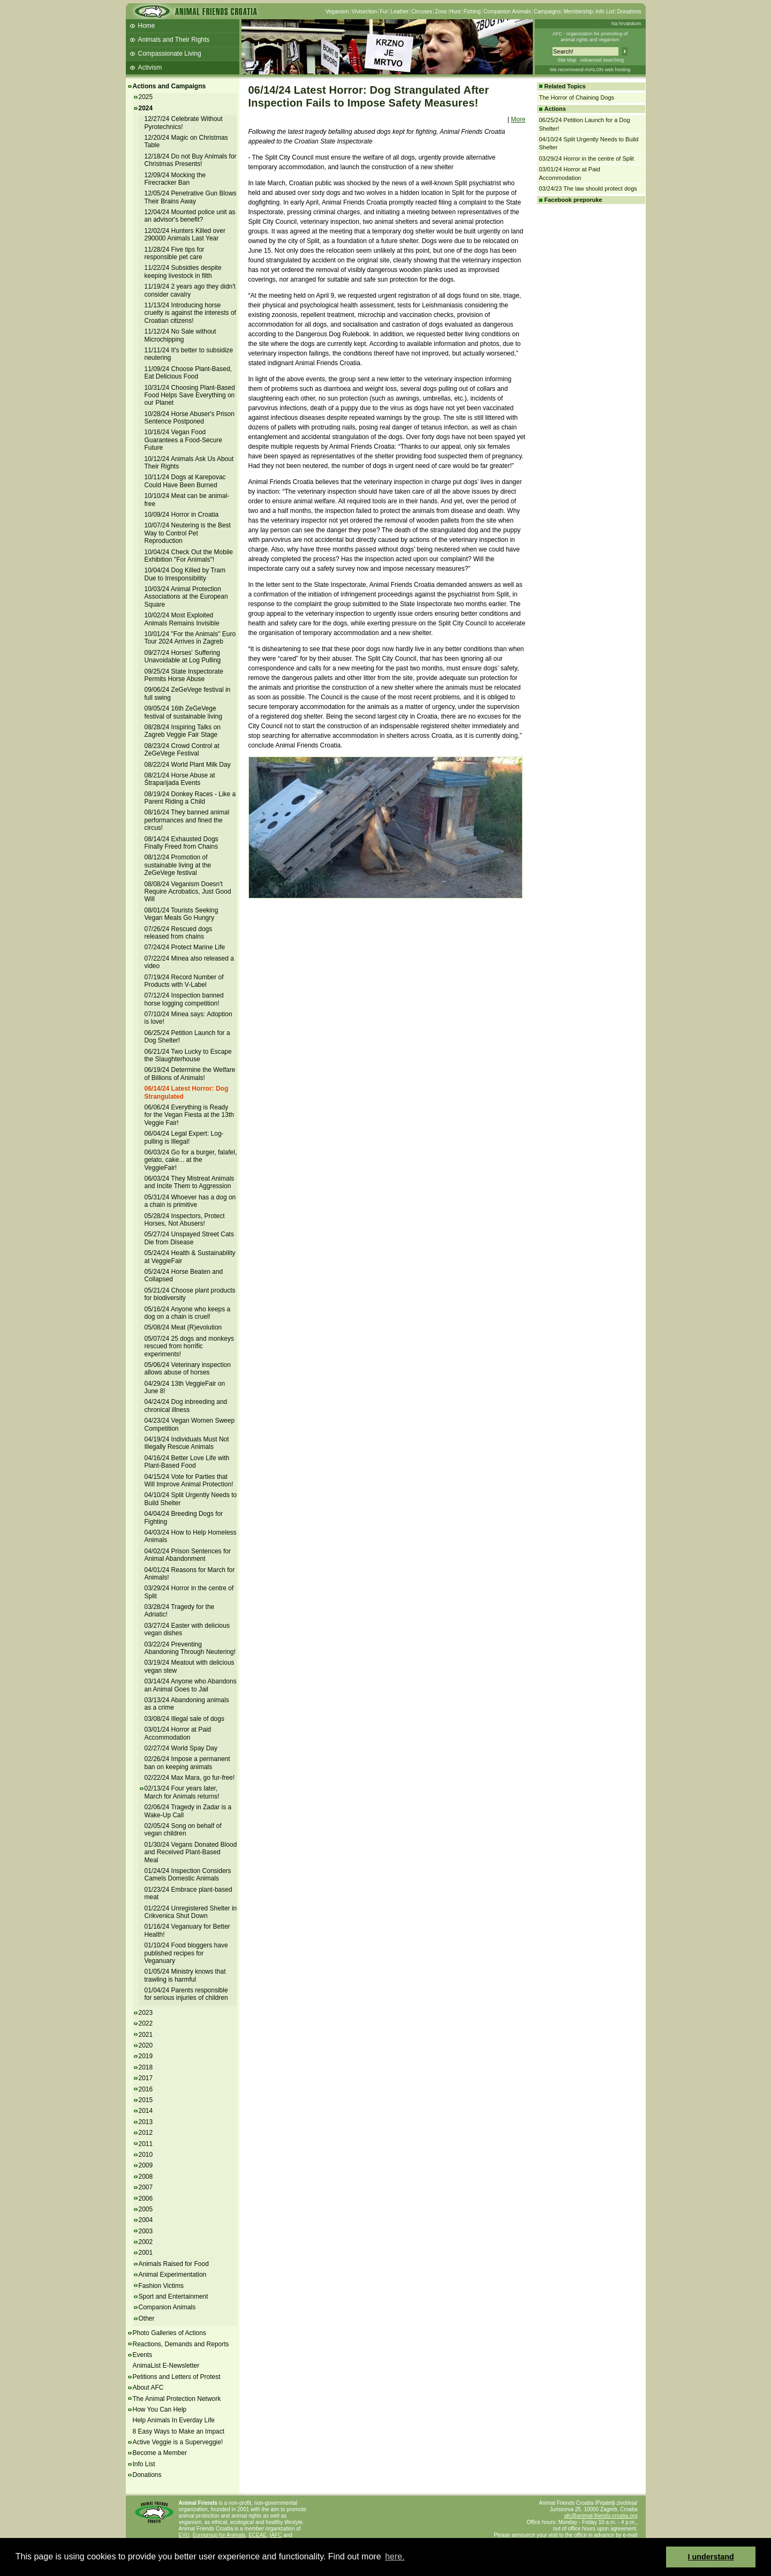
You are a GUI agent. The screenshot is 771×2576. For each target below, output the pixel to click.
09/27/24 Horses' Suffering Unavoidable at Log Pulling (183, 656)
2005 (146, 2209)
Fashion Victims (161, 2286)
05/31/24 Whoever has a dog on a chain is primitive (190, 1200)
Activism (150, 67)
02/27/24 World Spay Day (181, 1748)
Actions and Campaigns (169, 86)
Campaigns (547, 11)
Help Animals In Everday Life (174, 2420)
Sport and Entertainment (173, 2296)
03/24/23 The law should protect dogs (588, 188)
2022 (146, 2023)
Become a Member (160, 2453)
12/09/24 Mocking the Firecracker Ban (175, 178)
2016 (146, 2089)
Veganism (337, 11)
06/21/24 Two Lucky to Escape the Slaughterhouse (188, 1055)
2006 (146, 2198)
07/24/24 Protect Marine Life (185, 947)
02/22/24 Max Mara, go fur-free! (190, 1777)
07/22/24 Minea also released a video (189, 962)
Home (146, 25)
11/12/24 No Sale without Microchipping (180, 335)
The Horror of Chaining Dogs (577, 97)
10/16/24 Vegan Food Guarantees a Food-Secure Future (183, 439)
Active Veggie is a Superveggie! (178, 2442)
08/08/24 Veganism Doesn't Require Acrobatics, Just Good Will (188, 891)
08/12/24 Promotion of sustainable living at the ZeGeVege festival (178, 865)
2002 (146, 2242)
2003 (146, 2231)
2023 (146, 2012)
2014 (146, 2110)
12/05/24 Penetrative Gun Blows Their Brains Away (191, 197)
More (518, 119)
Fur (384, 11)
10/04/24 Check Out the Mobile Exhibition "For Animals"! (189, 555)
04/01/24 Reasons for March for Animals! (190, 1573)
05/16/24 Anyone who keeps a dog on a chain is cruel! (188, 1312)
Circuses (421, 11)
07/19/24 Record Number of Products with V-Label (184, 980)
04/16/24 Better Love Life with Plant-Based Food (187, 1461)
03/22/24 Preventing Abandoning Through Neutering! (190, 1648)
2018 (146, 2067)
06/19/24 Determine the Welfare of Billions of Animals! (190, 1073)
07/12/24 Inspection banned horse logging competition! (184, 999)
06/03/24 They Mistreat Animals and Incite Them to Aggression (190, 1182)
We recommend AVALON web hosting (589, 69)
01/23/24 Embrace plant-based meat (188, 1893)
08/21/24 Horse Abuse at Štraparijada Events (180, 779)
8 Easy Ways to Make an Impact (179, 2431)
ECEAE (257, 2535)
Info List (604, 11)
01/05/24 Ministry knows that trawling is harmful (185, 1975)
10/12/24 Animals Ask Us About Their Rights (189, 462)
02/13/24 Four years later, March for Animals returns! (182, 1792)
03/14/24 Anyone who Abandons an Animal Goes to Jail (191, 1685)
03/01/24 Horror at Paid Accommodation (178, 1733)
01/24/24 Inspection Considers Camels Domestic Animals (188, 1874)
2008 (146, 2176)
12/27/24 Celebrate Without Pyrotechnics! (184, 122)
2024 (146, 108)
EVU (184, 2535)
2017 (146, 2078)
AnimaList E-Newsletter (166, 2365)
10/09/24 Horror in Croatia (182, 514)
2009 (146, 2165)
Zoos (441, 11)
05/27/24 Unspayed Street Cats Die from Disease (189, 1237)
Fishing (472, 11)
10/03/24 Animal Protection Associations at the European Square (186, 596)
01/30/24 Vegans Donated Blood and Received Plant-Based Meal (191, 1852)
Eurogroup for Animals (219, 2535)
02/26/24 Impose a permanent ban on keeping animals (187, 1762)
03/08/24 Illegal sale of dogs (184, 1719)
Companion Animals (507, 11)
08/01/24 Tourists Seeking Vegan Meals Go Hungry (181, 913)
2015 (146, 2100)
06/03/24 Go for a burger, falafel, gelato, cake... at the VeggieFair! (191, 1160)
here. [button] (394, 2556)
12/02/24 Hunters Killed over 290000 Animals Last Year (185, 234)
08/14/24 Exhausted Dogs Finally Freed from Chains (181, 842)
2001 (146, 2252)
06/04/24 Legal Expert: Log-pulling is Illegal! (184, 1137)
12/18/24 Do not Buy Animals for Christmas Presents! (191, 160)
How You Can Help (160, 2409)
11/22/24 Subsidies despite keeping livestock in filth (183, 271)
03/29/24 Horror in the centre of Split (586, 158)
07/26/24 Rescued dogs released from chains (179, 932)
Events (143, 2355)
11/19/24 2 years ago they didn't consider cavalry (190, 290)
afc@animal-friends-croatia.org (601, 2516)
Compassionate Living (169, 53)
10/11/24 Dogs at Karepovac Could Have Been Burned (185, 480)
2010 (146, 2154)
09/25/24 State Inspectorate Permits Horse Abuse (184, 675)
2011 (146, 2144)
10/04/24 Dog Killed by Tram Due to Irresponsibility (185, 573)
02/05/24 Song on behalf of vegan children (183, 1829)
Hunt (455, 11)
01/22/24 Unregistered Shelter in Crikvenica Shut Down (191, 1912)
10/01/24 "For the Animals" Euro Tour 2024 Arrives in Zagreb (190, 637)
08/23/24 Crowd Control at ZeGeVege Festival (182, 749)
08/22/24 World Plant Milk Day (188, 764)
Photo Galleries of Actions (169, 2333)
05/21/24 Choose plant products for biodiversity (190, 1294)
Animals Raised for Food (174, 2264)
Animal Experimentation (173, 2274)
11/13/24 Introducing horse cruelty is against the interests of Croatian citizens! (190, 312)
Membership (578, 11)
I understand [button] (711, 2556)
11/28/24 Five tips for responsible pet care (175, 253)
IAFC (276, 2535)
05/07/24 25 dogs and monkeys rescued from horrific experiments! (189, 1346)
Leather (399, 11)
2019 (146, 2056)
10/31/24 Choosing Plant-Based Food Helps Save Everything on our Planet (190, 395)
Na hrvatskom (626, 23)
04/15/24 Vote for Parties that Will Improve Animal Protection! (189, 1480)
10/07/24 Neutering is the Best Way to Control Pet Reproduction (188, 533)
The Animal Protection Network (177, 2399)
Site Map (567, 60)
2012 (146, 2132)
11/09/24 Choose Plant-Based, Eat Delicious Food (188, 372)
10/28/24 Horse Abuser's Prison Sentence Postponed (190, 417)
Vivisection (364, 11)
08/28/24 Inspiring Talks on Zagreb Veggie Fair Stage (183, 730)
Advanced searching (602, 60)
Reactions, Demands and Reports (181, 2344)
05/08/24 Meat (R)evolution (183, 1327)
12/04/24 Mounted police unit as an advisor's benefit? (190, 215)
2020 (146, 2045)
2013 (146, 2122)
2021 (146, 2034)
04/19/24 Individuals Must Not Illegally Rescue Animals (187, 1443)
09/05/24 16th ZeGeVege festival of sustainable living (183, 712)
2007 (146, 2187)
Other (147, 2318)
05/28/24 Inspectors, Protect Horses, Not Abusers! (185, 1219)
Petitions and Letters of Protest (177, 2377)
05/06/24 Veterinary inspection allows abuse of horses (188, 1368)
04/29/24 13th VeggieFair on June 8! (185, 1387)
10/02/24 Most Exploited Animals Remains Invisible (182, 618)
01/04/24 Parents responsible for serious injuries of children (186, 1993)
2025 (146, 97)
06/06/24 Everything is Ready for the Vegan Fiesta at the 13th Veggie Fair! (189, 1115)
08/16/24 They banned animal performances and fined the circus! (187, 820)
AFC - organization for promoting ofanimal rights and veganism (590, 36)
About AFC (148, 2387)
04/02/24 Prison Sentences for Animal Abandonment (188, 1554)
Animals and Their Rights (174, 39)
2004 (146, 2220)
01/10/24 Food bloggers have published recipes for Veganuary (186, 1953)
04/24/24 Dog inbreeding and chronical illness (186, 1405)
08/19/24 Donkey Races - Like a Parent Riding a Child (190, 797)
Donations (629, 11)
